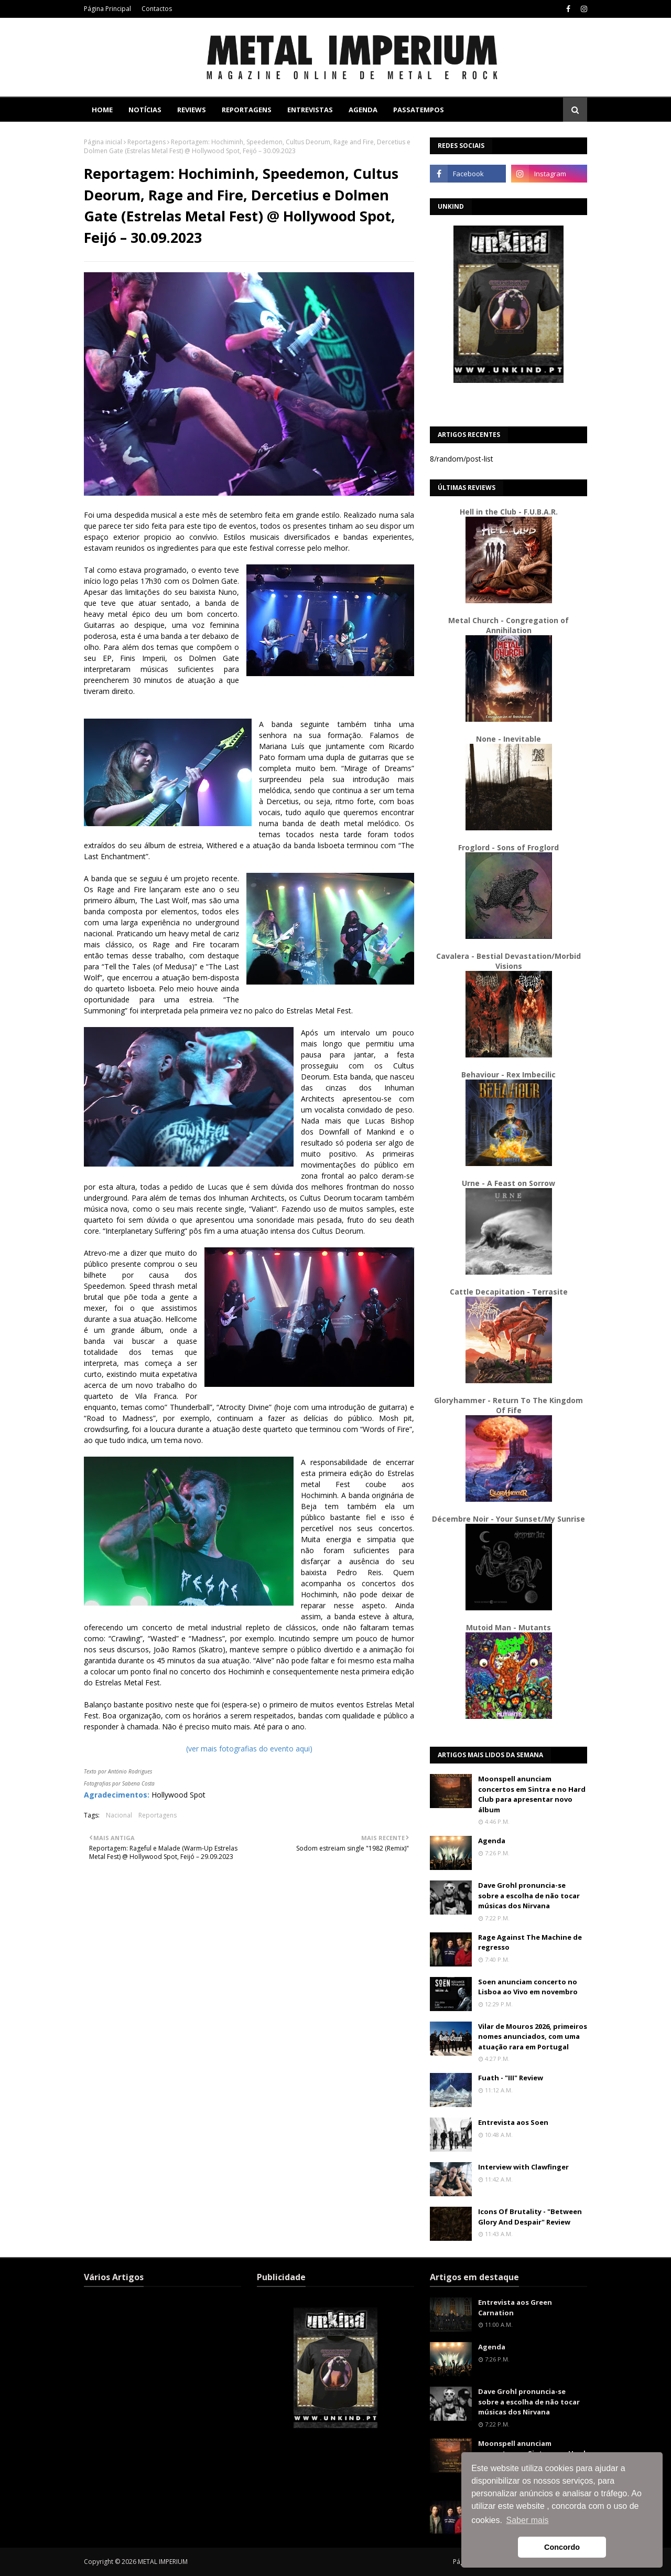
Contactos (157, 8)
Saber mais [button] (527, 2520)
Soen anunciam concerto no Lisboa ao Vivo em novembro (528, 1987)
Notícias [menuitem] (144, 109)
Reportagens (146, 141)
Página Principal (107, 8)
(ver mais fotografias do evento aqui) (249, 1749)
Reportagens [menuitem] (247, 109)
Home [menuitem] (102, 109)
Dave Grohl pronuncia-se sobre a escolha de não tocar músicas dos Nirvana (529, 1895)
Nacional (119, 1815)
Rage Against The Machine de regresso (530, 1942)
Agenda (491, 1840)
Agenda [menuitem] (363, 109)
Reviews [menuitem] (191, 109)
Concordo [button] (562, 2547)
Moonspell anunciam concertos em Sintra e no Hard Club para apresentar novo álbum (532, 1794)
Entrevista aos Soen (513, 2122)
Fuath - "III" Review (510, 2077)
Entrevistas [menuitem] (310, 109)
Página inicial (103, 141)
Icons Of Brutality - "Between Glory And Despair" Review (530, 2217)
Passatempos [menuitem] (418, 109)
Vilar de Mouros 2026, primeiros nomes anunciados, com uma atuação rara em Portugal (532, 2036)
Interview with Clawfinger (523, 2167)
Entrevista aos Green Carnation (515, 2307)
